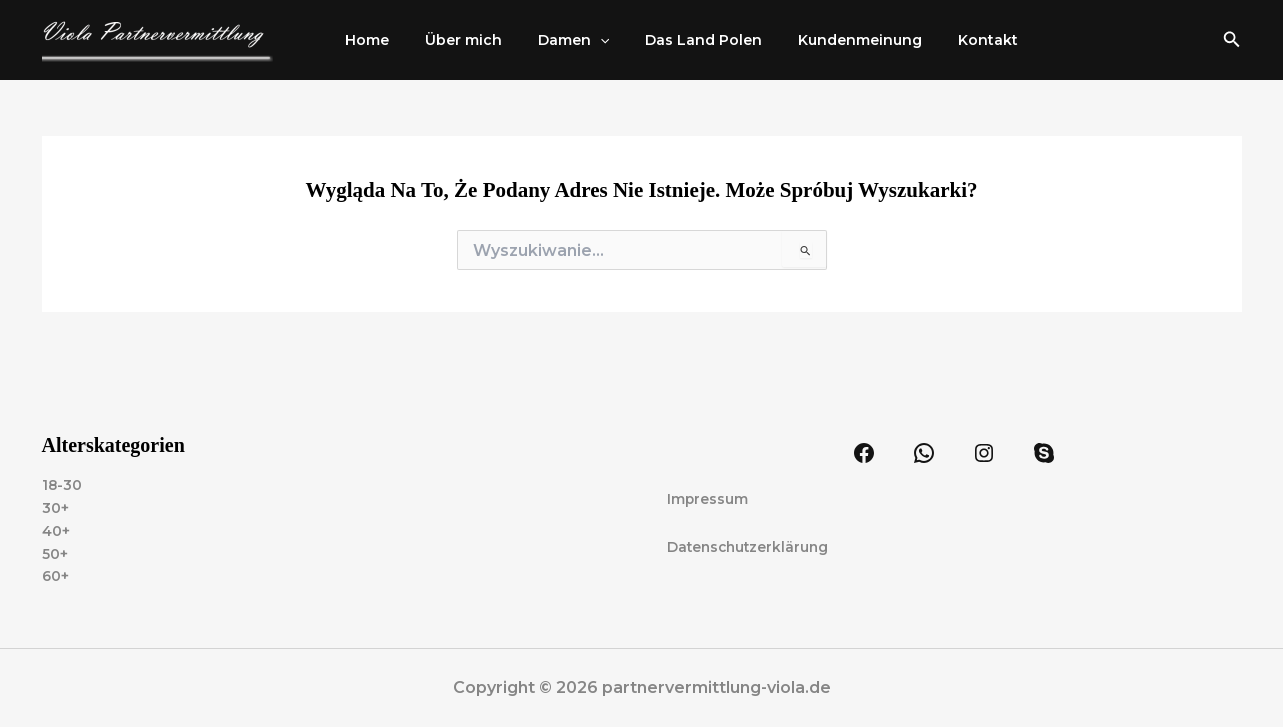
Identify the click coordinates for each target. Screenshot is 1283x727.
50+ (55, 553)
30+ (55, 507)
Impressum (708, 498)
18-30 (62, 484)
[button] (1232, 40)
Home (363, 40)
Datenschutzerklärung (750, 546)
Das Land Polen (675, 40)
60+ (55, 576)
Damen (553, 40)
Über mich (451, 40)
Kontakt (944, 40)
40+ (56, 530)
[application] (580, 40)
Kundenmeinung (824, 40)
